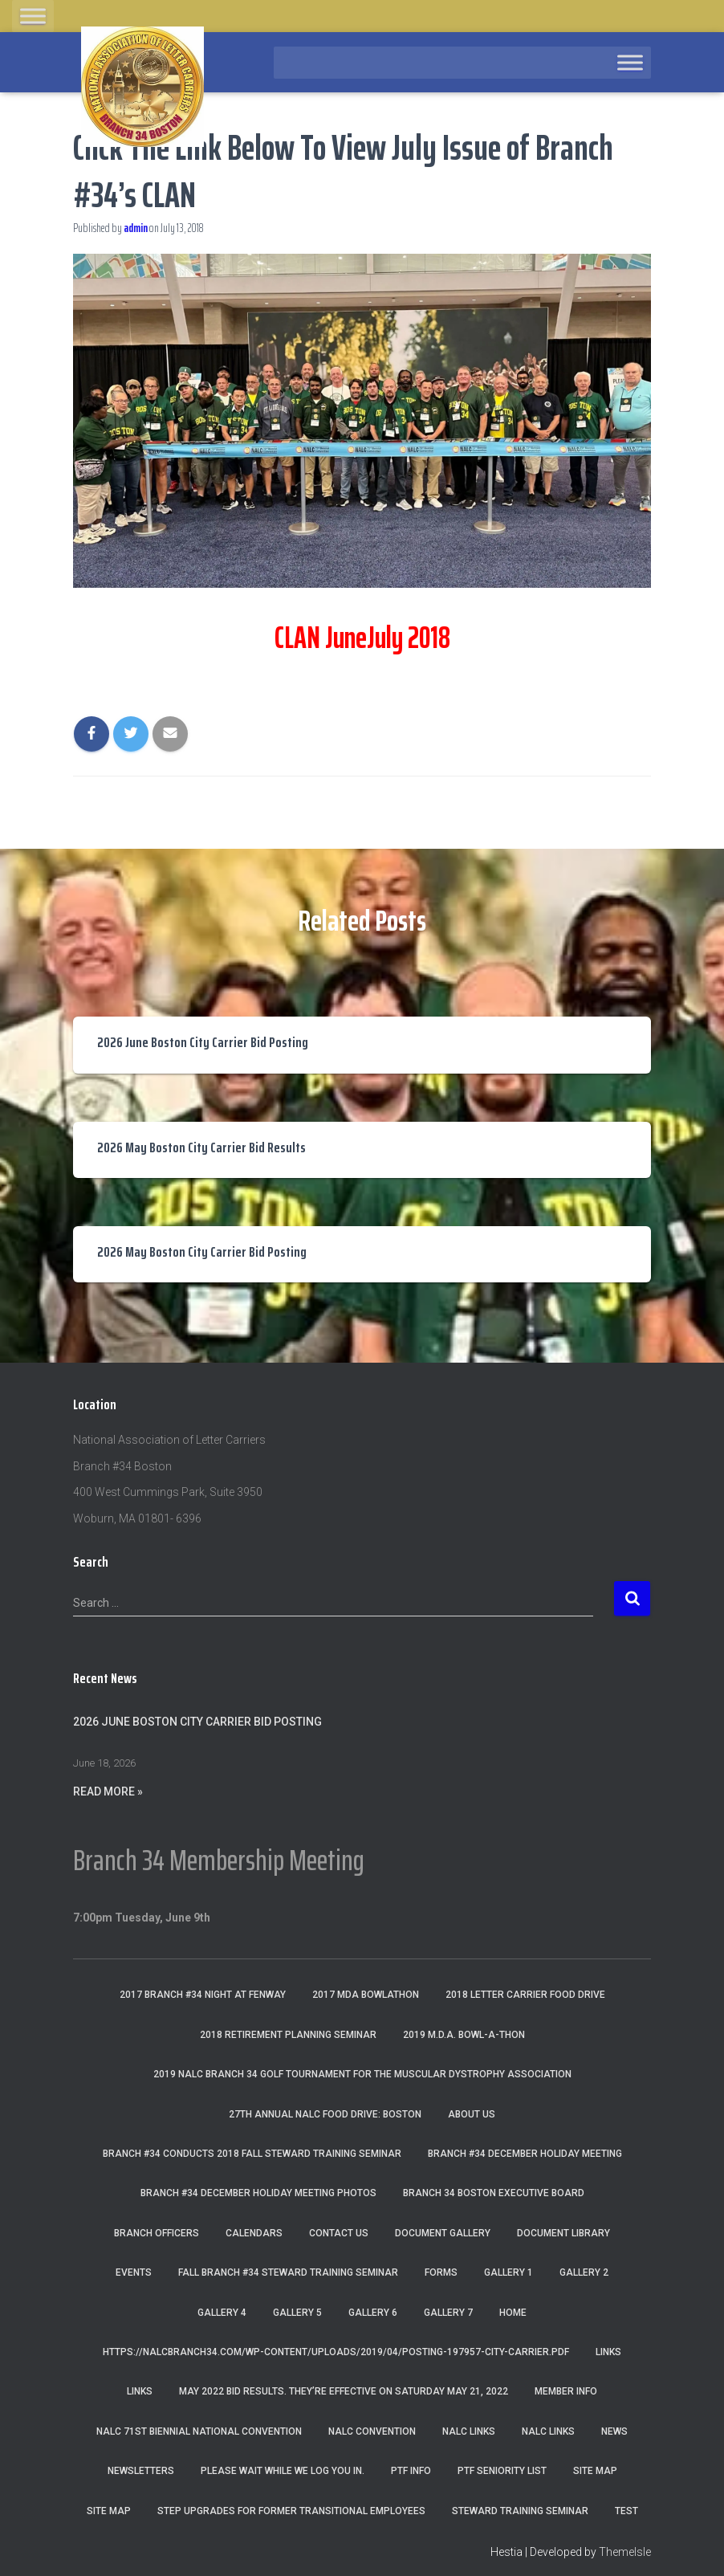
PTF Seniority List (502, 2470)
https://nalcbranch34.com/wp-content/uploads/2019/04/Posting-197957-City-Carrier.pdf (336, 2352)
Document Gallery (442, 2233)
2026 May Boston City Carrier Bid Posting (202, 1252)
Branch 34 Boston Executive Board (493, 2193)
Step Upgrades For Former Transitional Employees (291, 2511)
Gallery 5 (297, 2312)
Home (513, 2312)
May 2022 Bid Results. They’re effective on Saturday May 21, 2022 (343, 2391)
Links (608, 2352)
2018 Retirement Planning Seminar (288, 2034)
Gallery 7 (448, 2312)
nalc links (468, 2431)
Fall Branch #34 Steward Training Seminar (288, 2272)
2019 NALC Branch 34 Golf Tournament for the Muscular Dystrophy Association (362, 2074)
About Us (471, 2114)
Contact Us (338, 2233)
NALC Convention (372, 2431)
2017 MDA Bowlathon (365, 1994)
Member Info (566, 2391)
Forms (441, 2272)
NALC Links (548, 2431)
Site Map (595, 2470)
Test (626, 2511)
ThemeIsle (625, 2551)
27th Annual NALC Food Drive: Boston (325, 2114)
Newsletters (141, 2470)
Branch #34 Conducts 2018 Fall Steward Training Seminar (252, 2153)
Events (134, 2272)
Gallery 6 (372, 2312)
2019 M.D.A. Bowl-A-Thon (464, 2034)
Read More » (108, 1791)
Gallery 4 (221, 2312)
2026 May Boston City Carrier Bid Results (201, 1147)
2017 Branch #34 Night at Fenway (203, 1994)
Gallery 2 (583, 2272)
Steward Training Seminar (520, 2511)
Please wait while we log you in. (282, 2470)
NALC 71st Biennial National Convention (199, 2431)
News (614, 2431)
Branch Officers (156, 2233)
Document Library (563, 2233)
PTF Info (411, 2470)
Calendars (254, 2233)
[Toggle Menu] (33, 15)
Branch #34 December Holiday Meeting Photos (258, 2193)
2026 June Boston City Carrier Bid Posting (202, 1042)
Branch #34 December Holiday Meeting (525, 2153)
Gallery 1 (508, 2272)
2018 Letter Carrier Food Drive (525, 1994)
